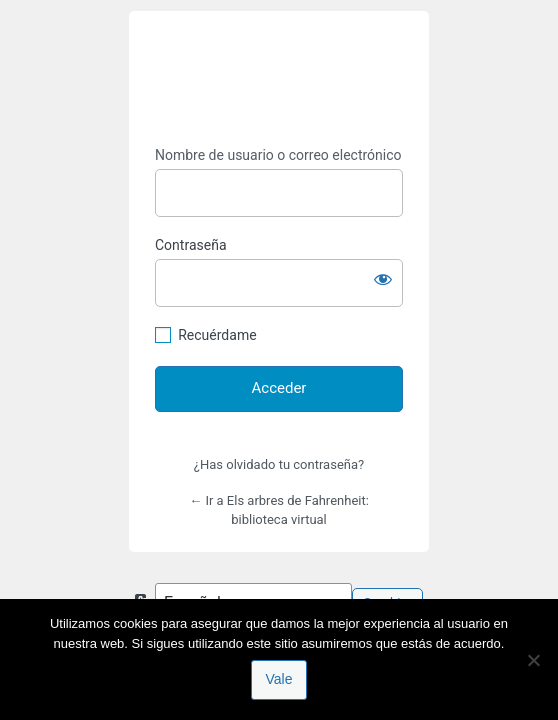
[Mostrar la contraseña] (383, 279)
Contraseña (191, 245)
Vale (279, 679)
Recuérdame (217, 335)
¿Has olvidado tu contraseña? (279, 464)
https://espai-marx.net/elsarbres (279, 79)
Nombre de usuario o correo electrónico (278, 155)
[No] (533, 660)
